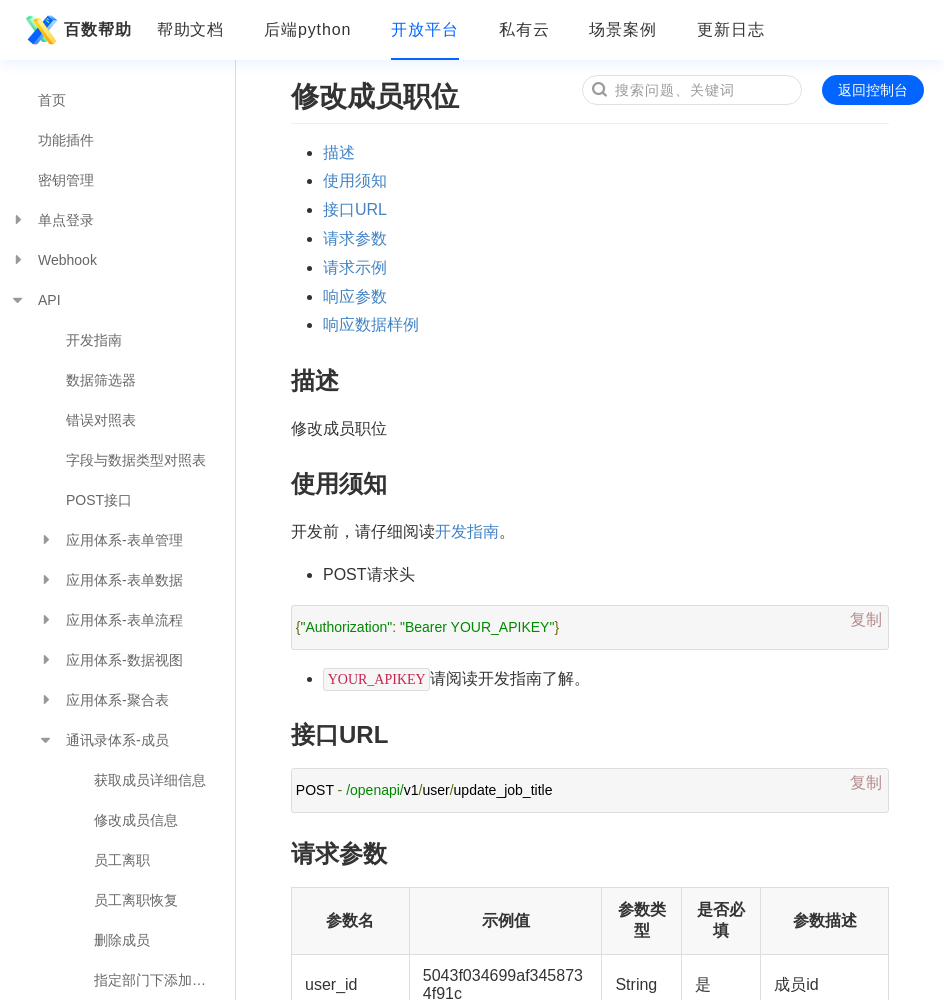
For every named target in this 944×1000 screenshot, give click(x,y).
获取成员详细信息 (150, 780)
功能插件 (66, 140)
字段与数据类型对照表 (136, 460)
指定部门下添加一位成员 (164, 980)
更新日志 (731, 29)
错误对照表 (101, 420)
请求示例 (355, 267)
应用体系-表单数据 (110, 580)
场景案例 (623, 29)
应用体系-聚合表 (103, 700)
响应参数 (355, 296)
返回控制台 (873, 90)
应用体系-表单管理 (110, 540)
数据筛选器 (101, 380)
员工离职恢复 (136, 900)
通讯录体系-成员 (103, 740)
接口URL (355, 209)
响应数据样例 (371, 324)
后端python (307, 29)
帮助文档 (191, 29)
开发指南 (94, 340)
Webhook (53, 260)
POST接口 (99, 500)
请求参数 (355, 238)
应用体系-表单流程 (110, 620)
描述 (339, 152)
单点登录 (52, 220)
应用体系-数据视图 (110, 660)
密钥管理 (66, 180)
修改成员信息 (136, 820)
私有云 (524, 29)
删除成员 (122, 940)
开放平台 (425, 29)
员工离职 (122, 860)
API (35, 300)
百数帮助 (76, 30)
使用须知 (355, 180)
